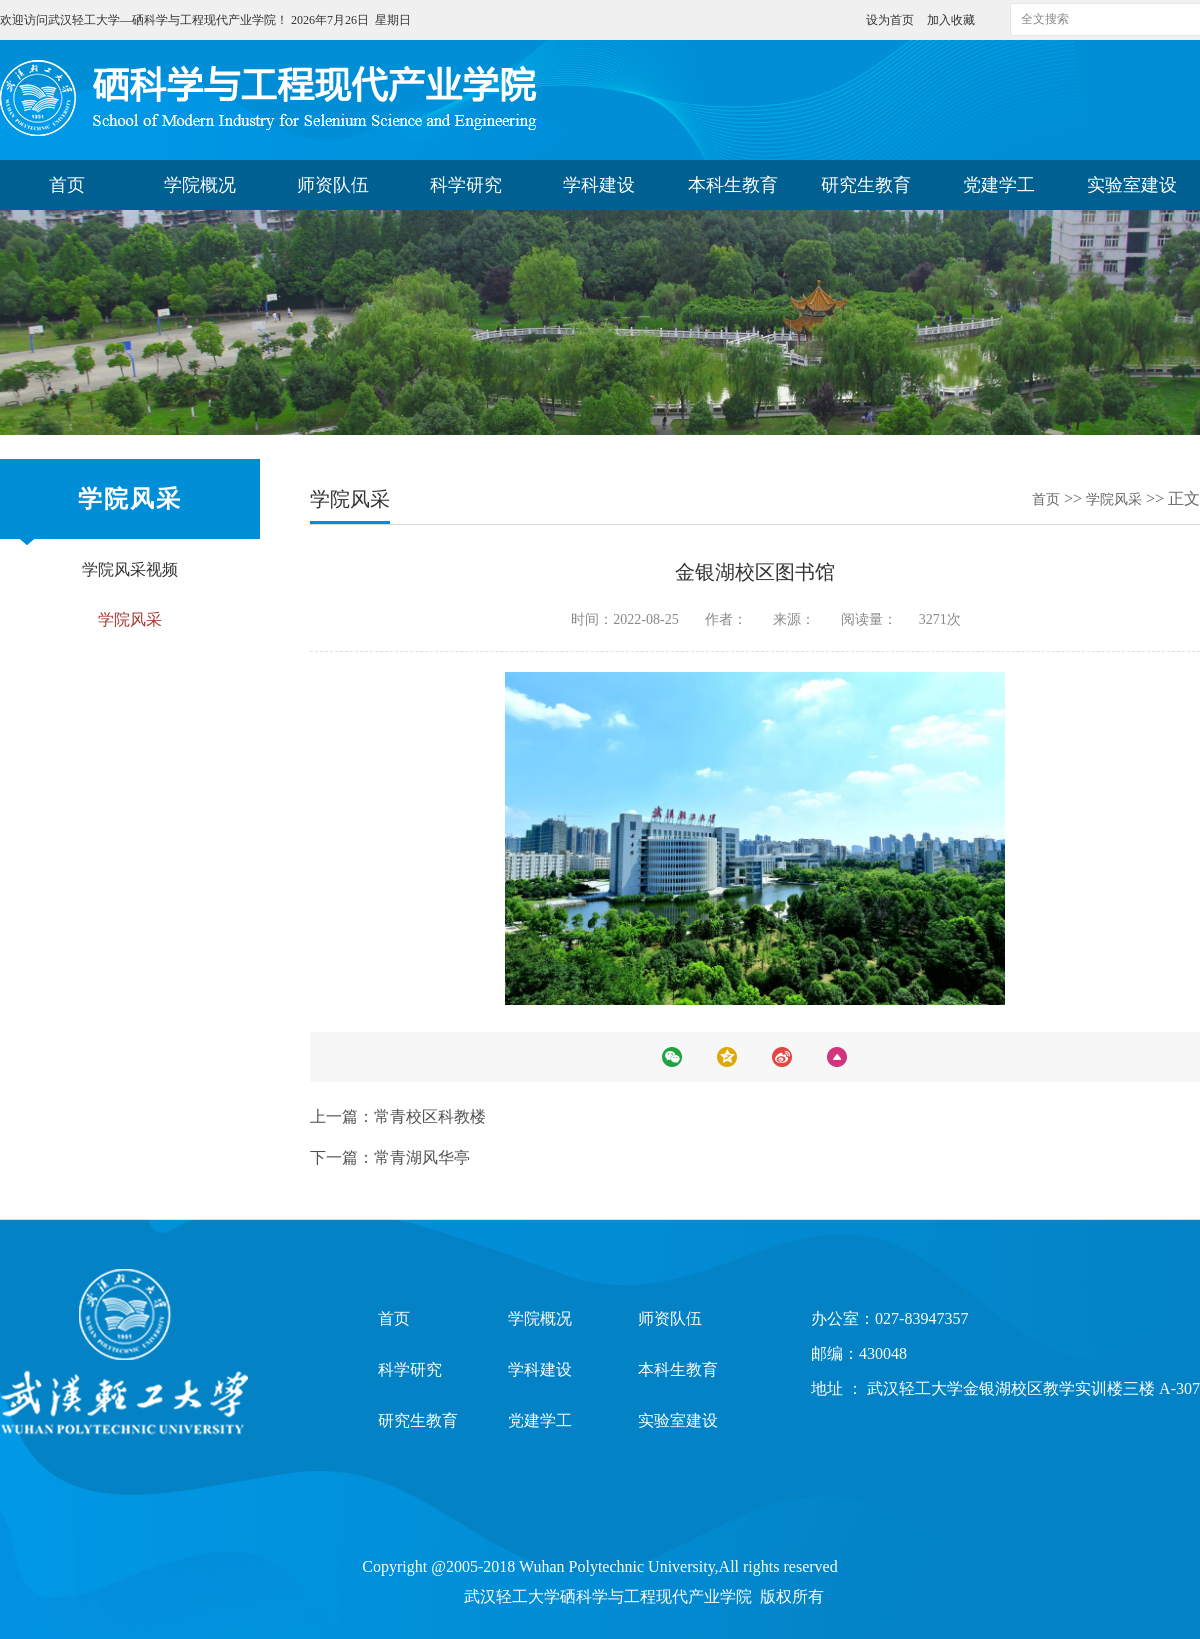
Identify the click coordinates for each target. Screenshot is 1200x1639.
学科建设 (599, 185)
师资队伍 (333, 185)
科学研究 (466, 185)
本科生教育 (733, 185)
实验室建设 (1132, 185)
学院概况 (200, 185)
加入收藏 (951, 20)
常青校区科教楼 (430, 1116)
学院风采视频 (130, 569)
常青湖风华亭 (422, 1157)
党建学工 (999, 185)
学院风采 (130, 619)
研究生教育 (866, 185)
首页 (67, 185)
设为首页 (891, 20)
